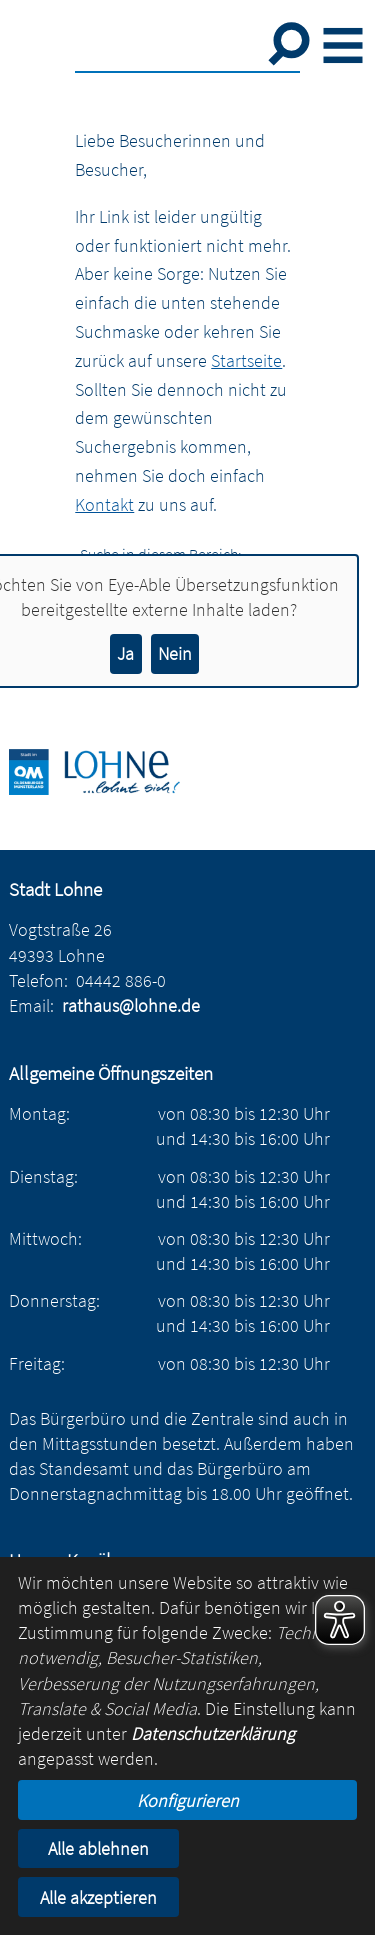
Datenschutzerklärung (213, 1733)
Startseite (246, 360)
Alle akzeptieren (98, 1897)
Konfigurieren (188, 1800)
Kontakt (104, 504)
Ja (125, 653)
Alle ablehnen (98, 1848)
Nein (175, 653)
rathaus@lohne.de (131, 1005)
